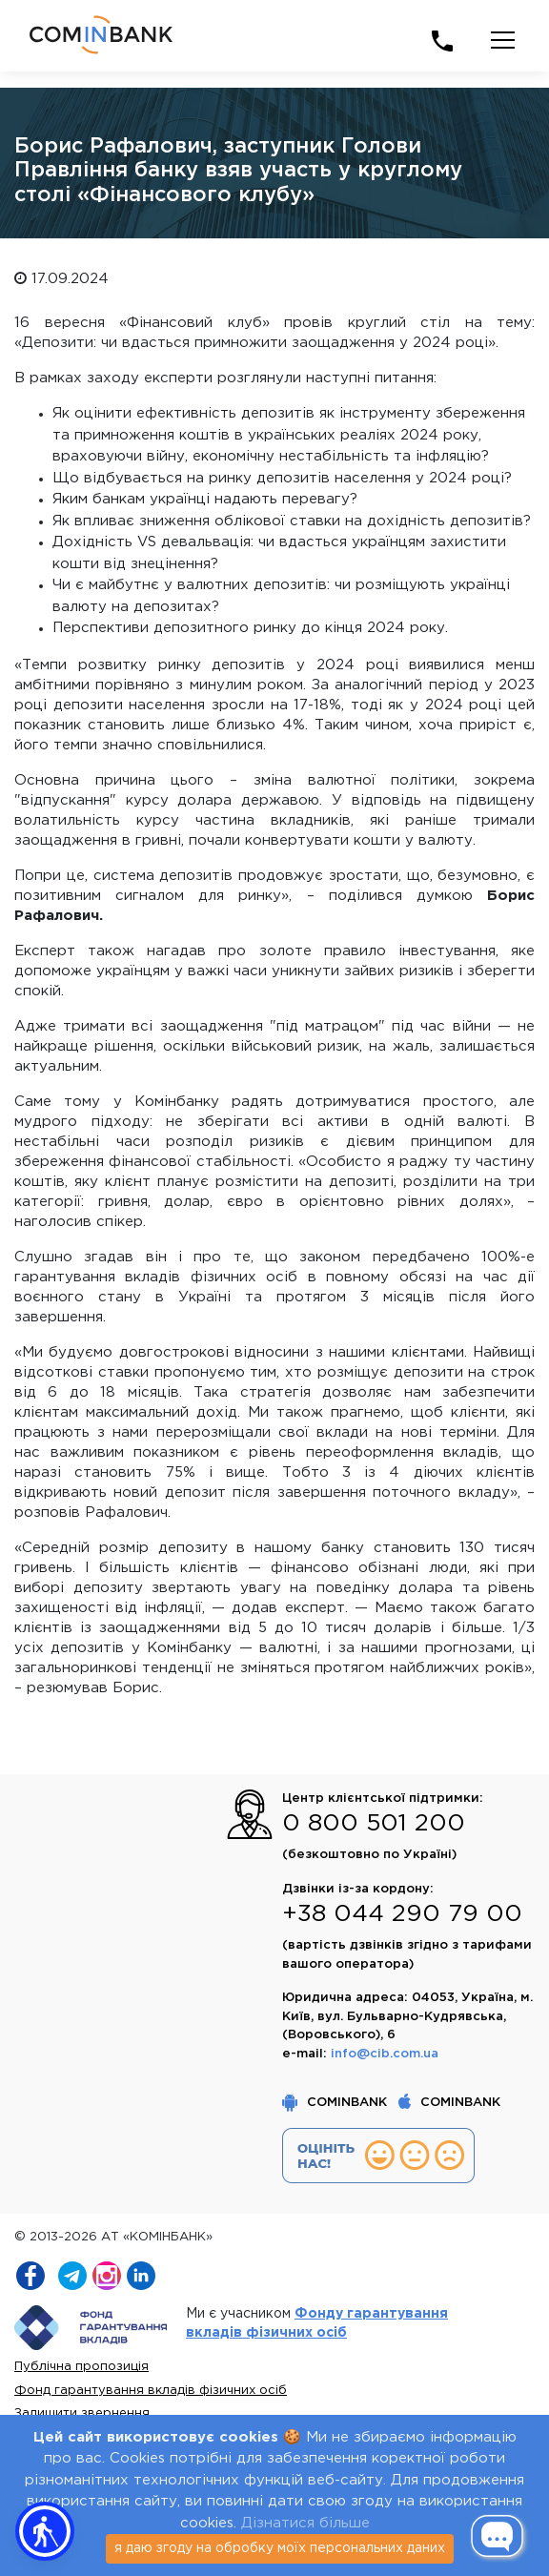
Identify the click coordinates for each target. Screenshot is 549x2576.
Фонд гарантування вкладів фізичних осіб (150, 2390)
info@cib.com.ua (384, 2054)
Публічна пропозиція (81, 2366)
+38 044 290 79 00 (402, 1914)
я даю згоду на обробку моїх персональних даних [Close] (279, 2548)
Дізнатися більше (305, 2523)
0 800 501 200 (373, 1823)
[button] (45, 2531)
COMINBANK (336, 2102)
